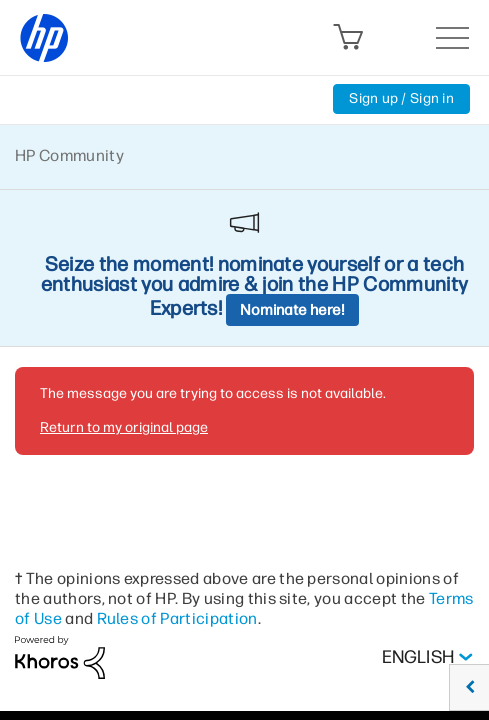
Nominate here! (292, 310)
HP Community (69, 155)
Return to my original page (124, 427)
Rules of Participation (177, 618)
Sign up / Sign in (401, 98)
